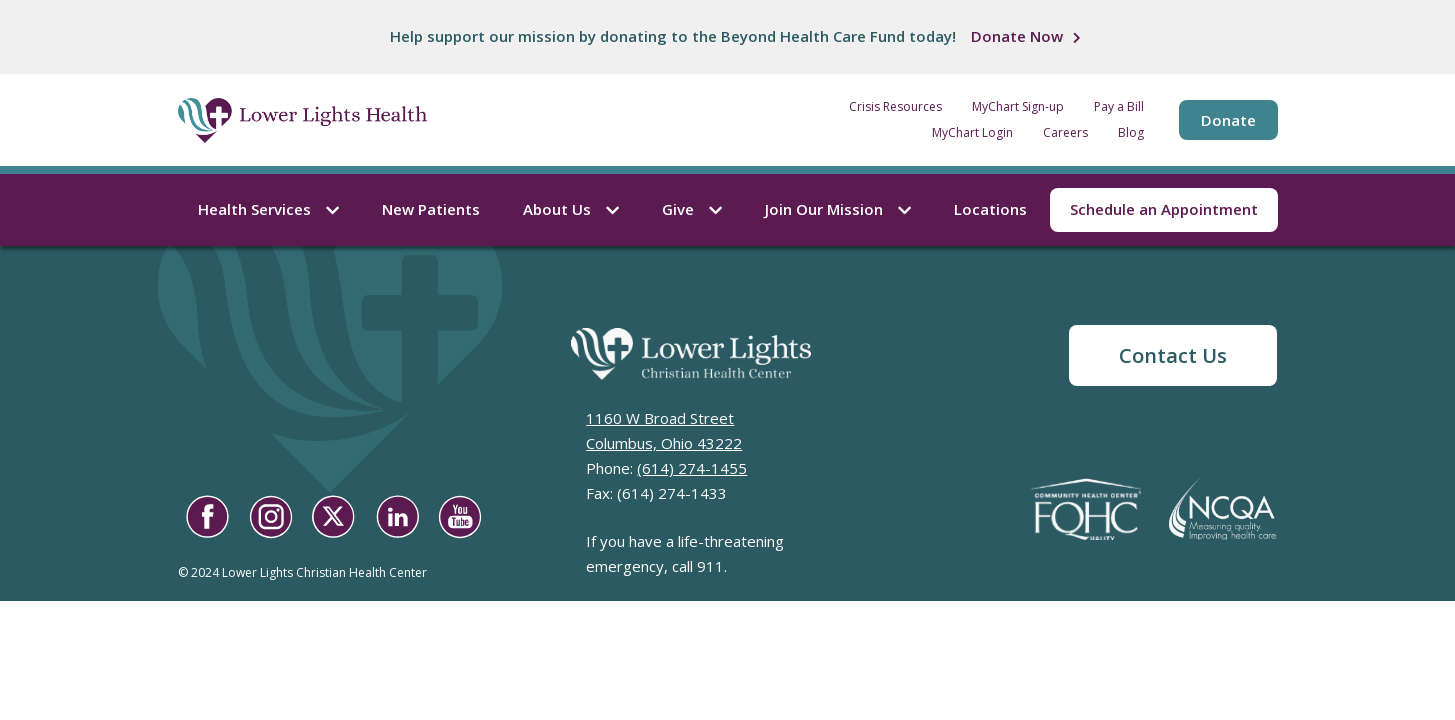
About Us (571, 209)
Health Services (268, 209)
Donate (1228, 120)
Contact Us (1173, 355)
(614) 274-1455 (692, 468)
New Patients (431, 209)
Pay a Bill (1119, 107)
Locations (990, 209)
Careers (1065, 133)
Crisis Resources (895, 107)
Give (692, 209)
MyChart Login (972, 133)
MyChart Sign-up (1018, 107)
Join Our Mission (838, 209)
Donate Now (1017, 36)
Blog (1131, 133)
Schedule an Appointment (1164, 209)
